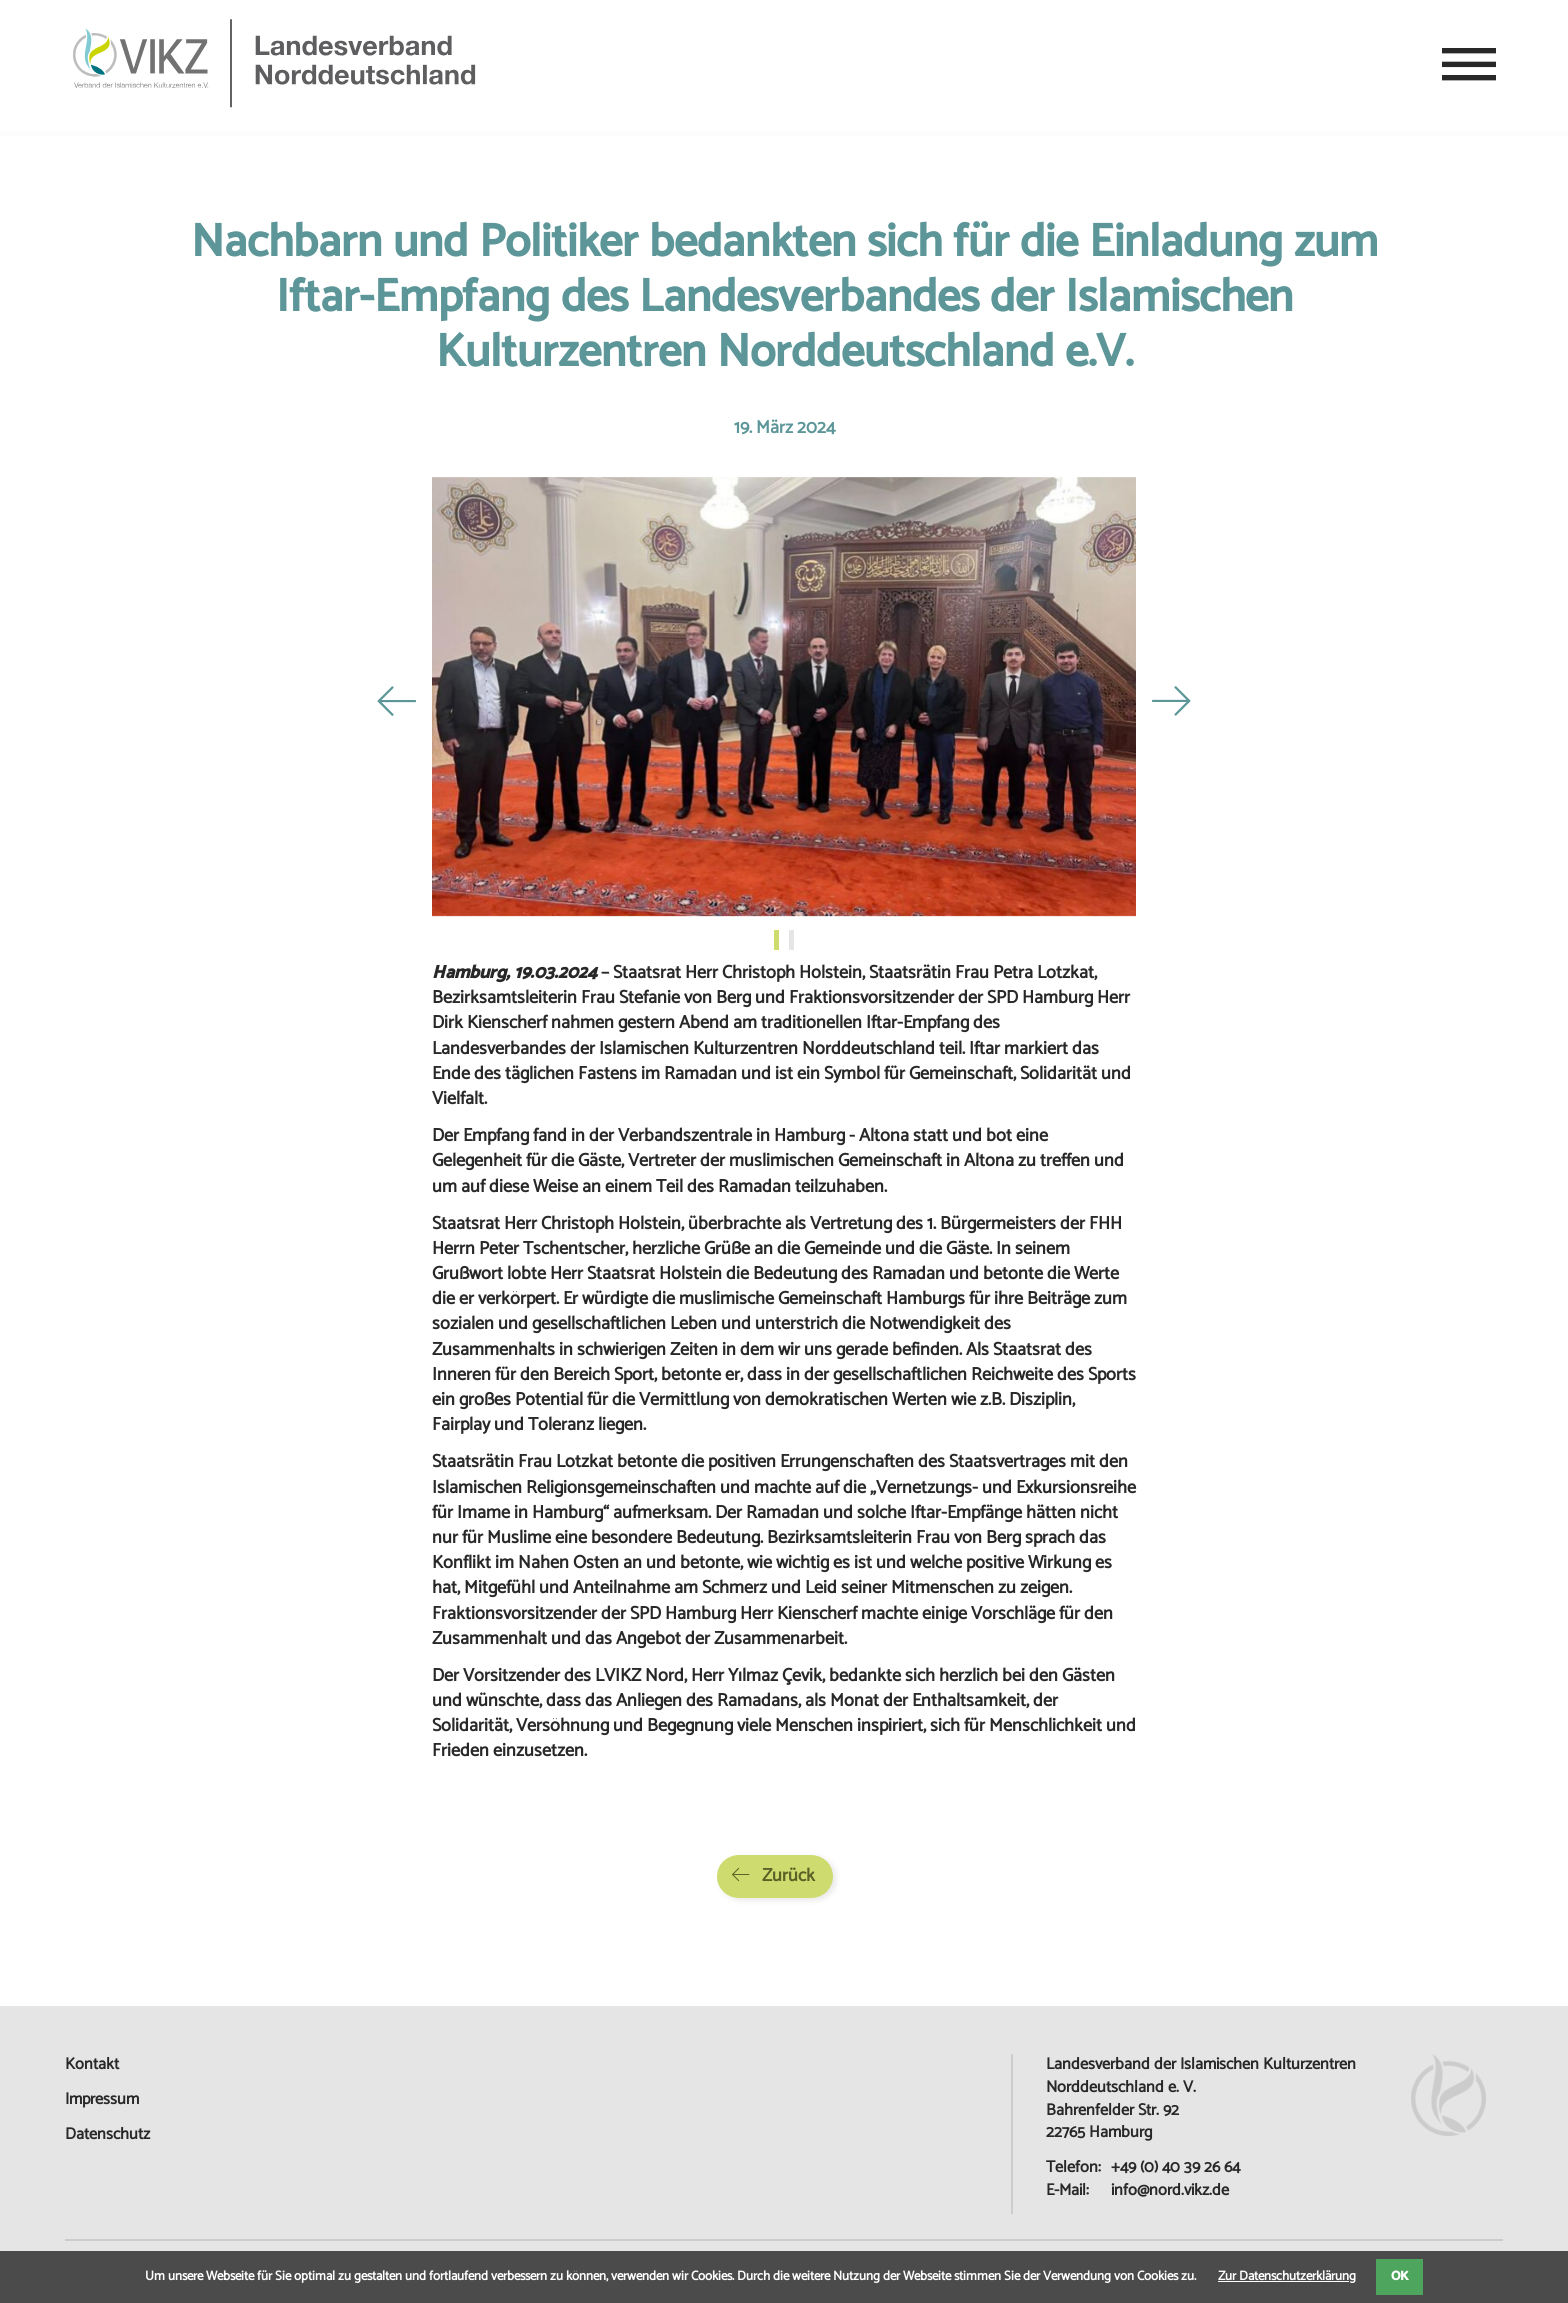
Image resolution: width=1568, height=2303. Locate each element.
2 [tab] (794, 940)
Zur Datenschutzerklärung (1287, 2276)
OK (1399, 2276)
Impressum (102, 2099)
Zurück (788, 1876)
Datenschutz (107, 2134)
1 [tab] (779, 940)
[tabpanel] (784, 701)
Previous (397, 701)
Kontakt (92, 2064)
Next (1171, 701)
